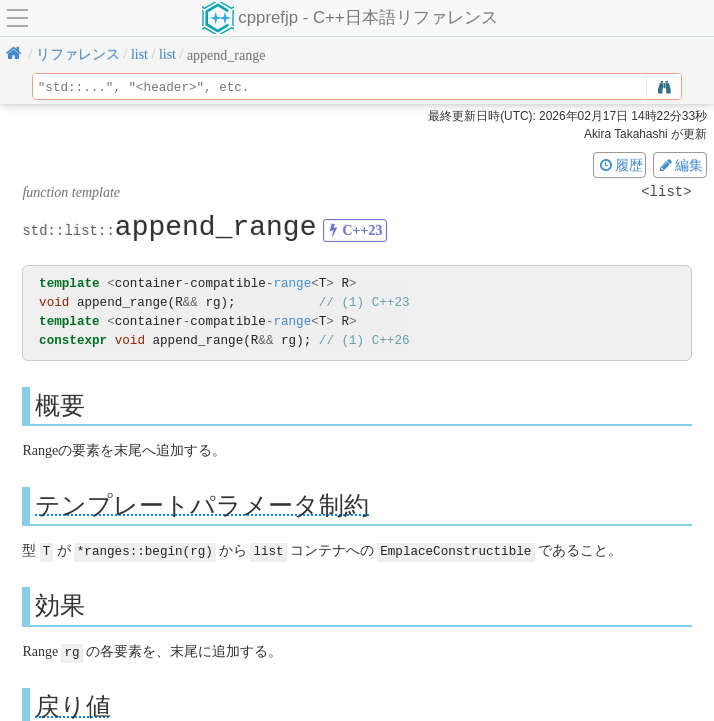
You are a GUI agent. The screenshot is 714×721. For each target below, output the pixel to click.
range (292, 283)
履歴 (620, 165)
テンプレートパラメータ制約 (202, 504)
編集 (680, 165)
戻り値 (73, 704)
